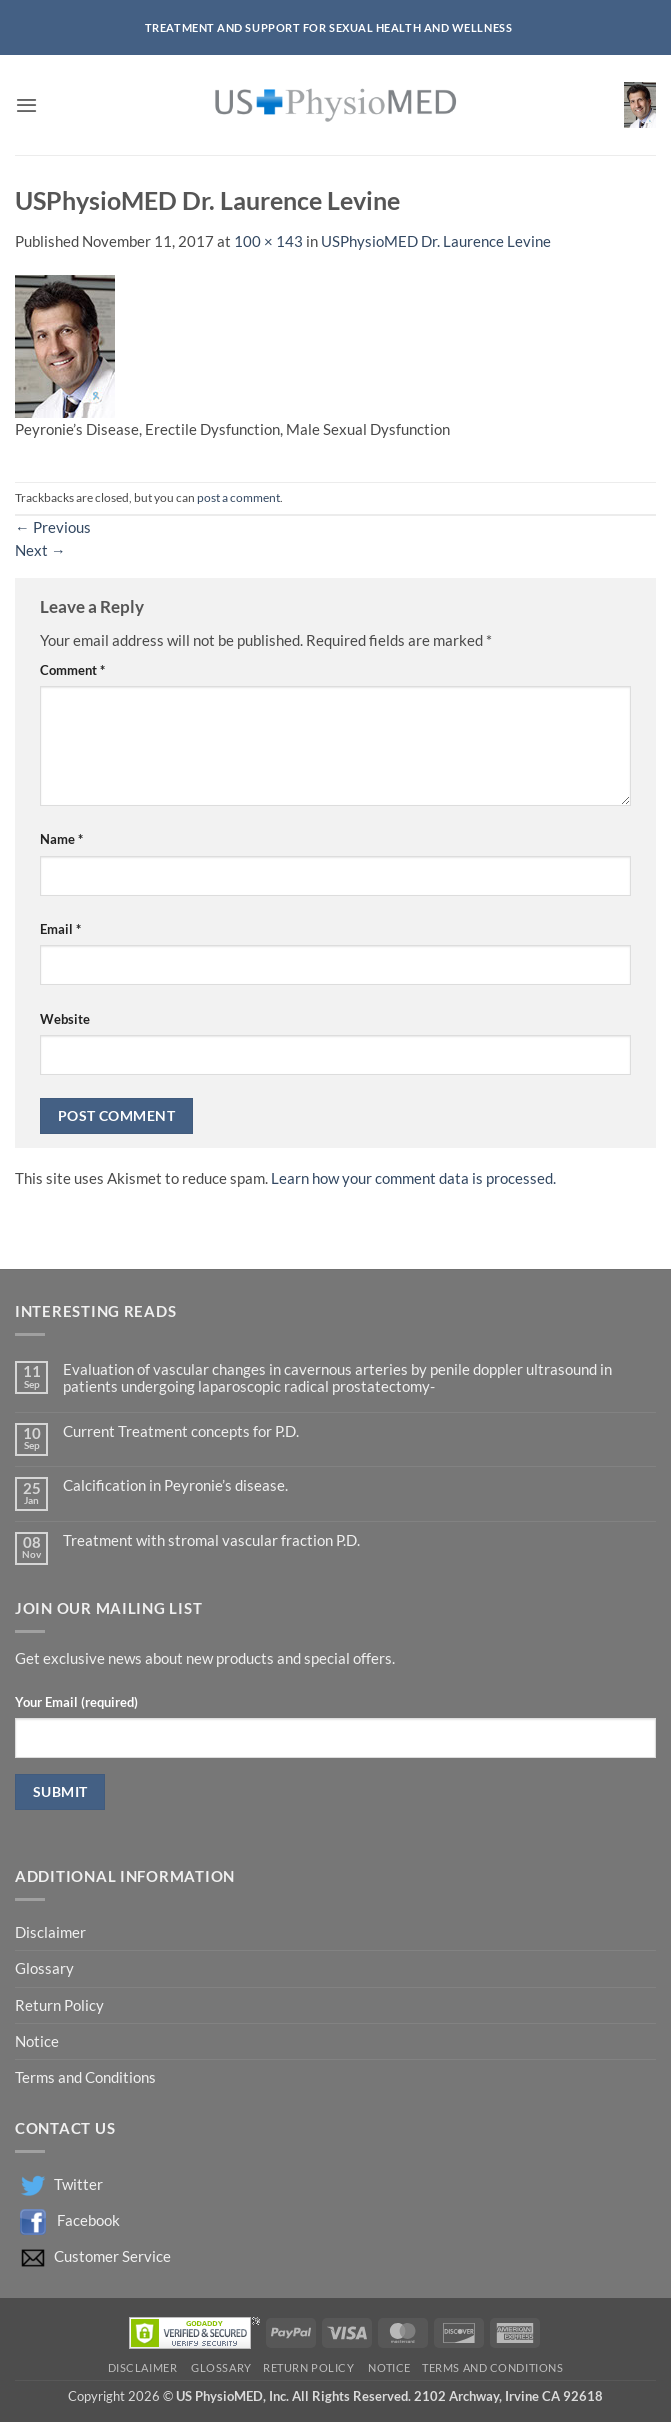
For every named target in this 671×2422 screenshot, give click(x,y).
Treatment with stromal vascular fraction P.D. (211, 1540)
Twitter (78, 2184)
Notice (37, 2041)
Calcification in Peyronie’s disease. (175, 1485)
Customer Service (112, 2256)
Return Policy (61, 2005)
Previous (53, 527)
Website (65, 1019)
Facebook (88, 2220)
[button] (26, 105)
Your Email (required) (76, 1702)
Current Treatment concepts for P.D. (181, 1431)
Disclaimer (52, 1932)
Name (61, 839)
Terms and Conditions (85, 2077)
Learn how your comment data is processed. (413, 1178)
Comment (72, 670)
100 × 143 (268, 241)
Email (60, 929)
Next (40, 550)
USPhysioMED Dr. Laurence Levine (436, 241)
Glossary (44, 1968)
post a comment (238, 497)
